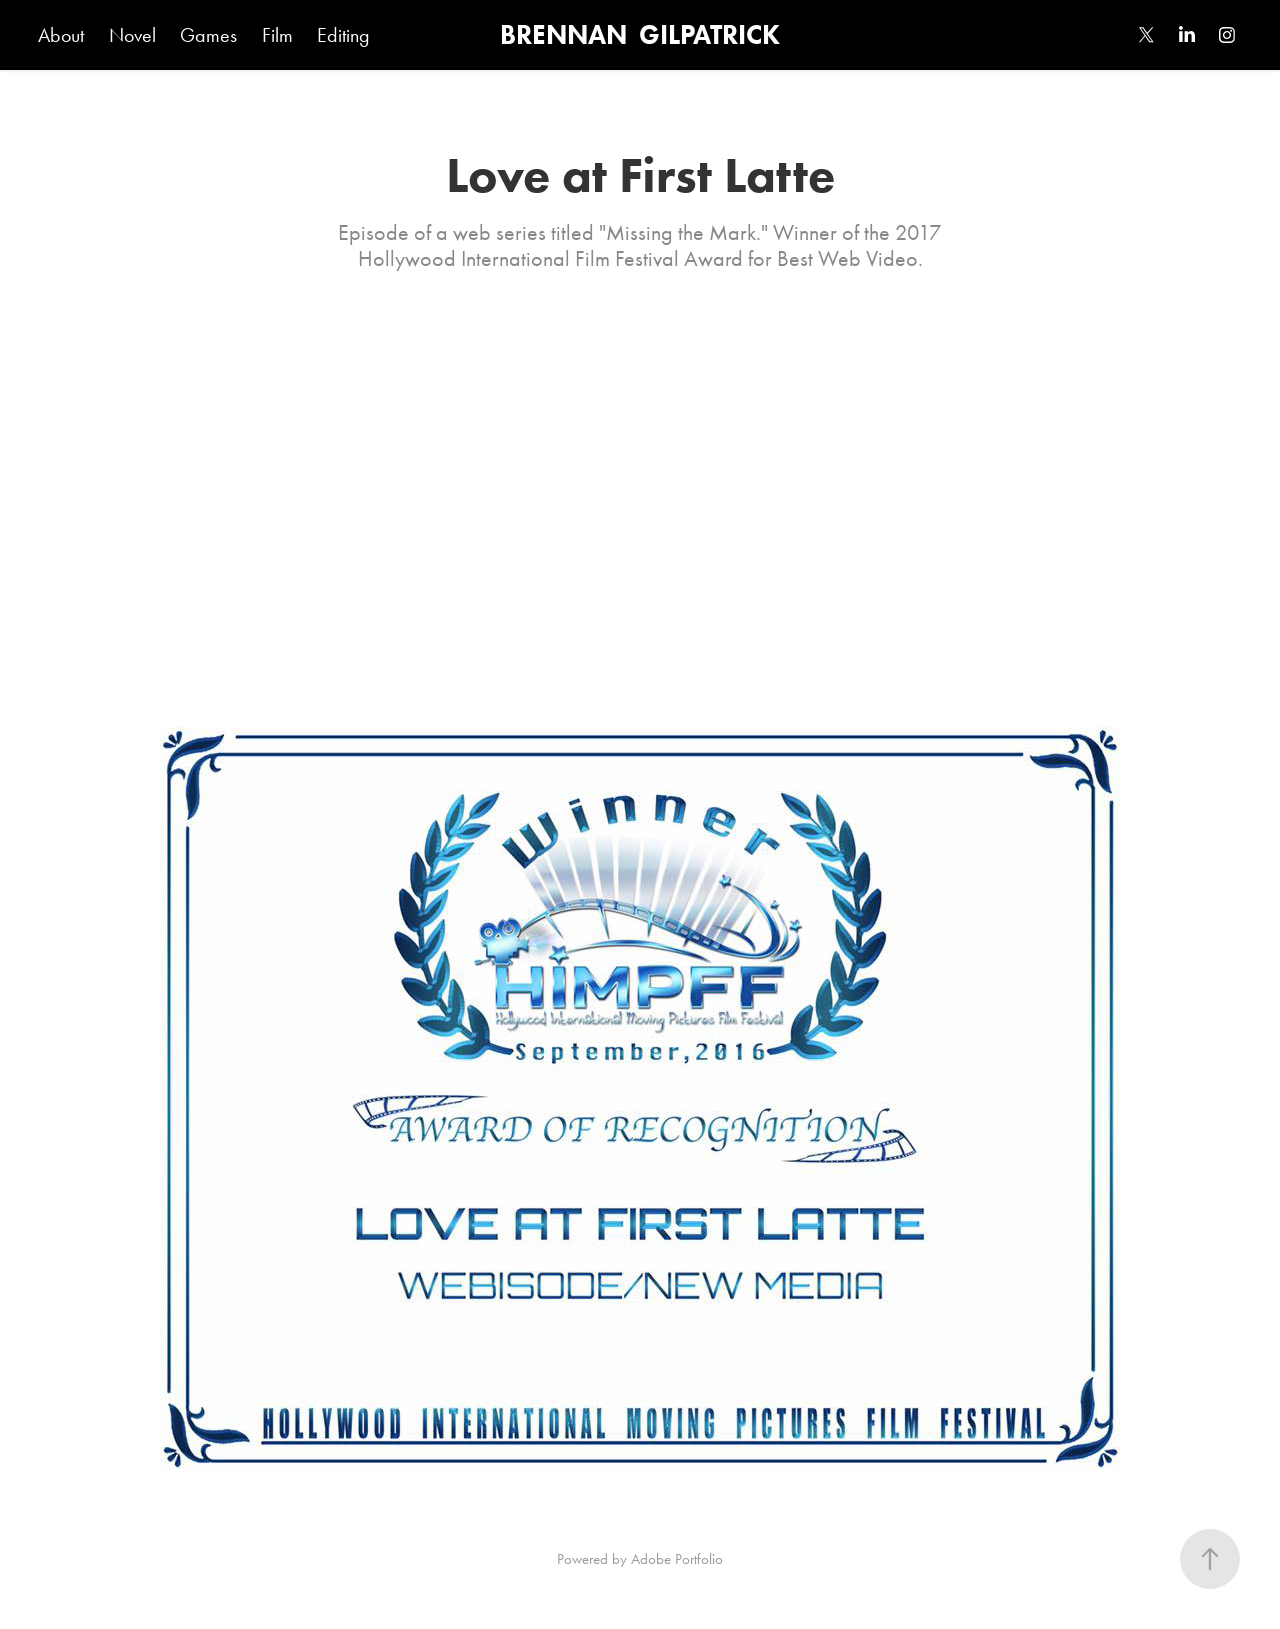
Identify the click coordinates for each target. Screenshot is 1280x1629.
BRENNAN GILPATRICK (640, 34)
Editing (343, 35)
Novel (132, 35)
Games (208, 35)
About (61, 35)
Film (277, 35)
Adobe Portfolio (677, 1559)
